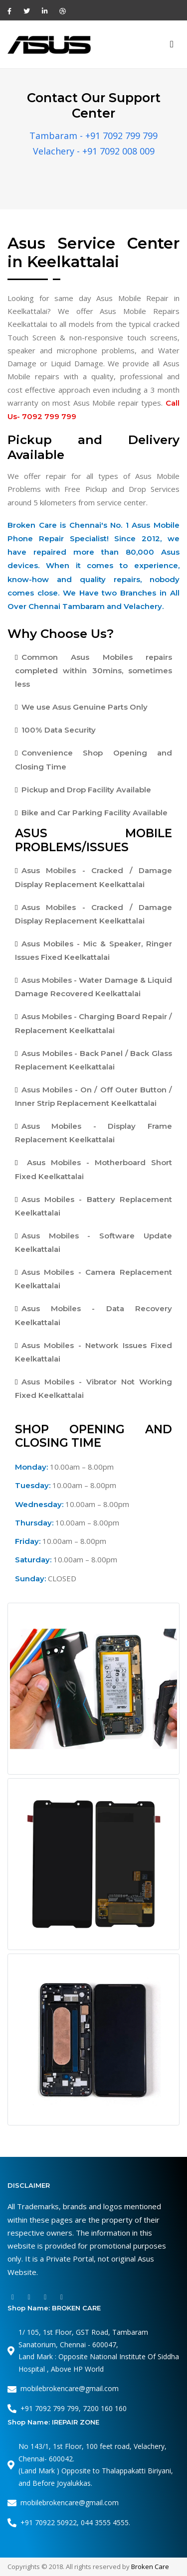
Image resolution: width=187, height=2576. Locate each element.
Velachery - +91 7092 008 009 (94, 151)
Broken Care (150, 2566)
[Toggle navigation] (172, 44)
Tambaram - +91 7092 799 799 (93, 136)
